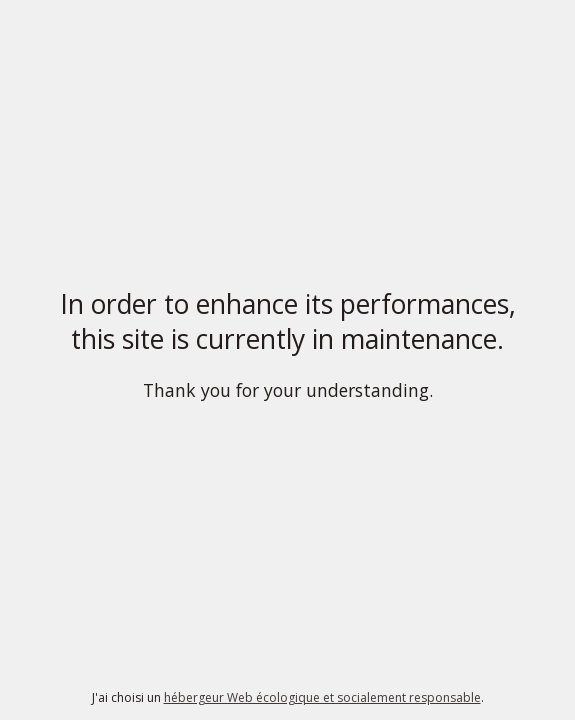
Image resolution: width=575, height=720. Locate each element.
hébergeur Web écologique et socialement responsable (322, 697)
